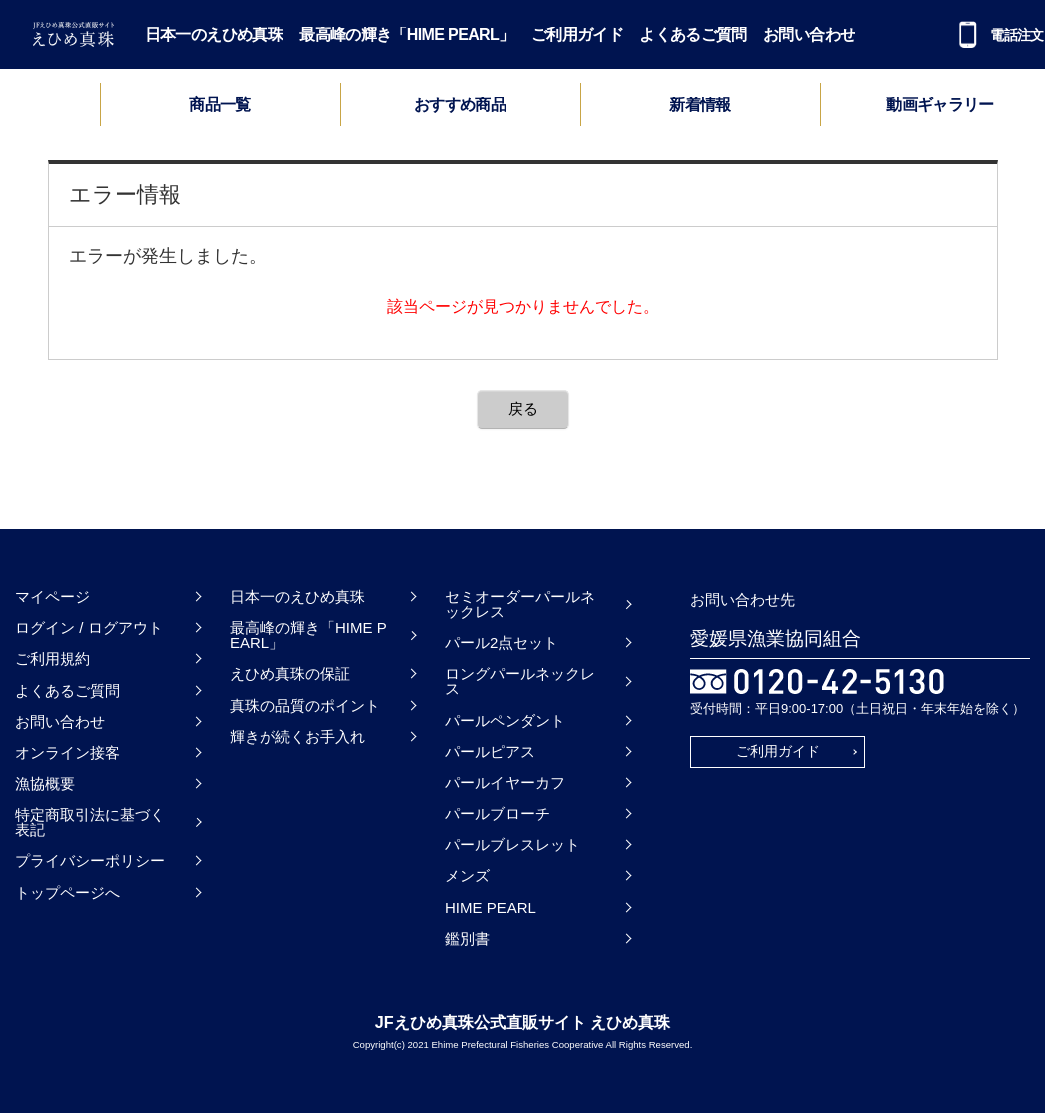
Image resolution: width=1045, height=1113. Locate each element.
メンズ (467, 875)
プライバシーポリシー (90, 860)
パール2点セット (501, 642)
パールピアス (490, 751)
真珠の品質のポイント (305, 705)
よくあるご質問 (693, 35)
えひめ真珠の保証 (290, 673)
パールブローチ (497, 813)
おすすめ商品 (460, 105)
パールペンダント (505, 720)
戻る (523, 408)
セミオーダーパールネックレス (520, 604)
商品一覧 (219, 104)
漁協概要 (45, 783)
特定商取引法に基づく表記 (90, 822)
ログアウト (125, 627)
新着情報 (699, 105)
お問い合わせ (809, 35)
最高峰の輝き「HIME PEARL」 (406, 35)
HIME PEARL (490, 907)
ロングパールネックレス (520, 681)
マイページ (52, 596)
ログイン (45, 627)
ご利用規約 (52, 658)
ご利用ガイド (577, 35)
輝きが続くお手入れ (297, 736)
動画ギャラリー (940, 105)
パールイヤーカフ (505, 782)
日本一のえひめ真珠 (214, 35)
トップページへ (67, 892)
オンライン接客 (67, 752)
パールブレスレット (512, 844)
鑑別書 (467, 938)
